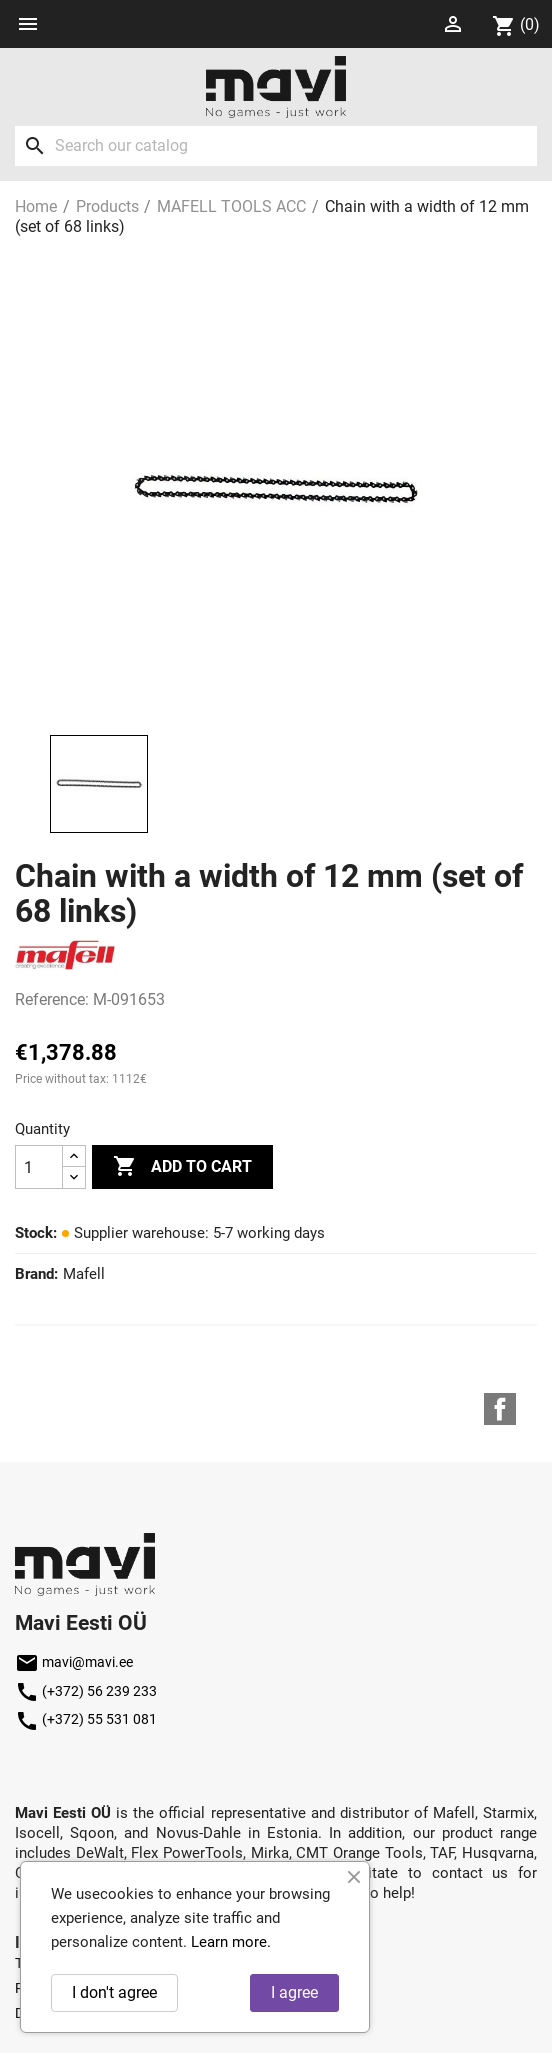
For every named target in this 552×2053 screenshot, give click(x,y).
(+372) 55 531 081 (86, 1719)
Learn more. (231, 1942)
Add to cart (182, 1167)
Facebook (500, 1409)
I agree (294, 1992)
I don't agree (114, 1992)
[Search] (276, 146)
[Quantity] (39, 1167)
